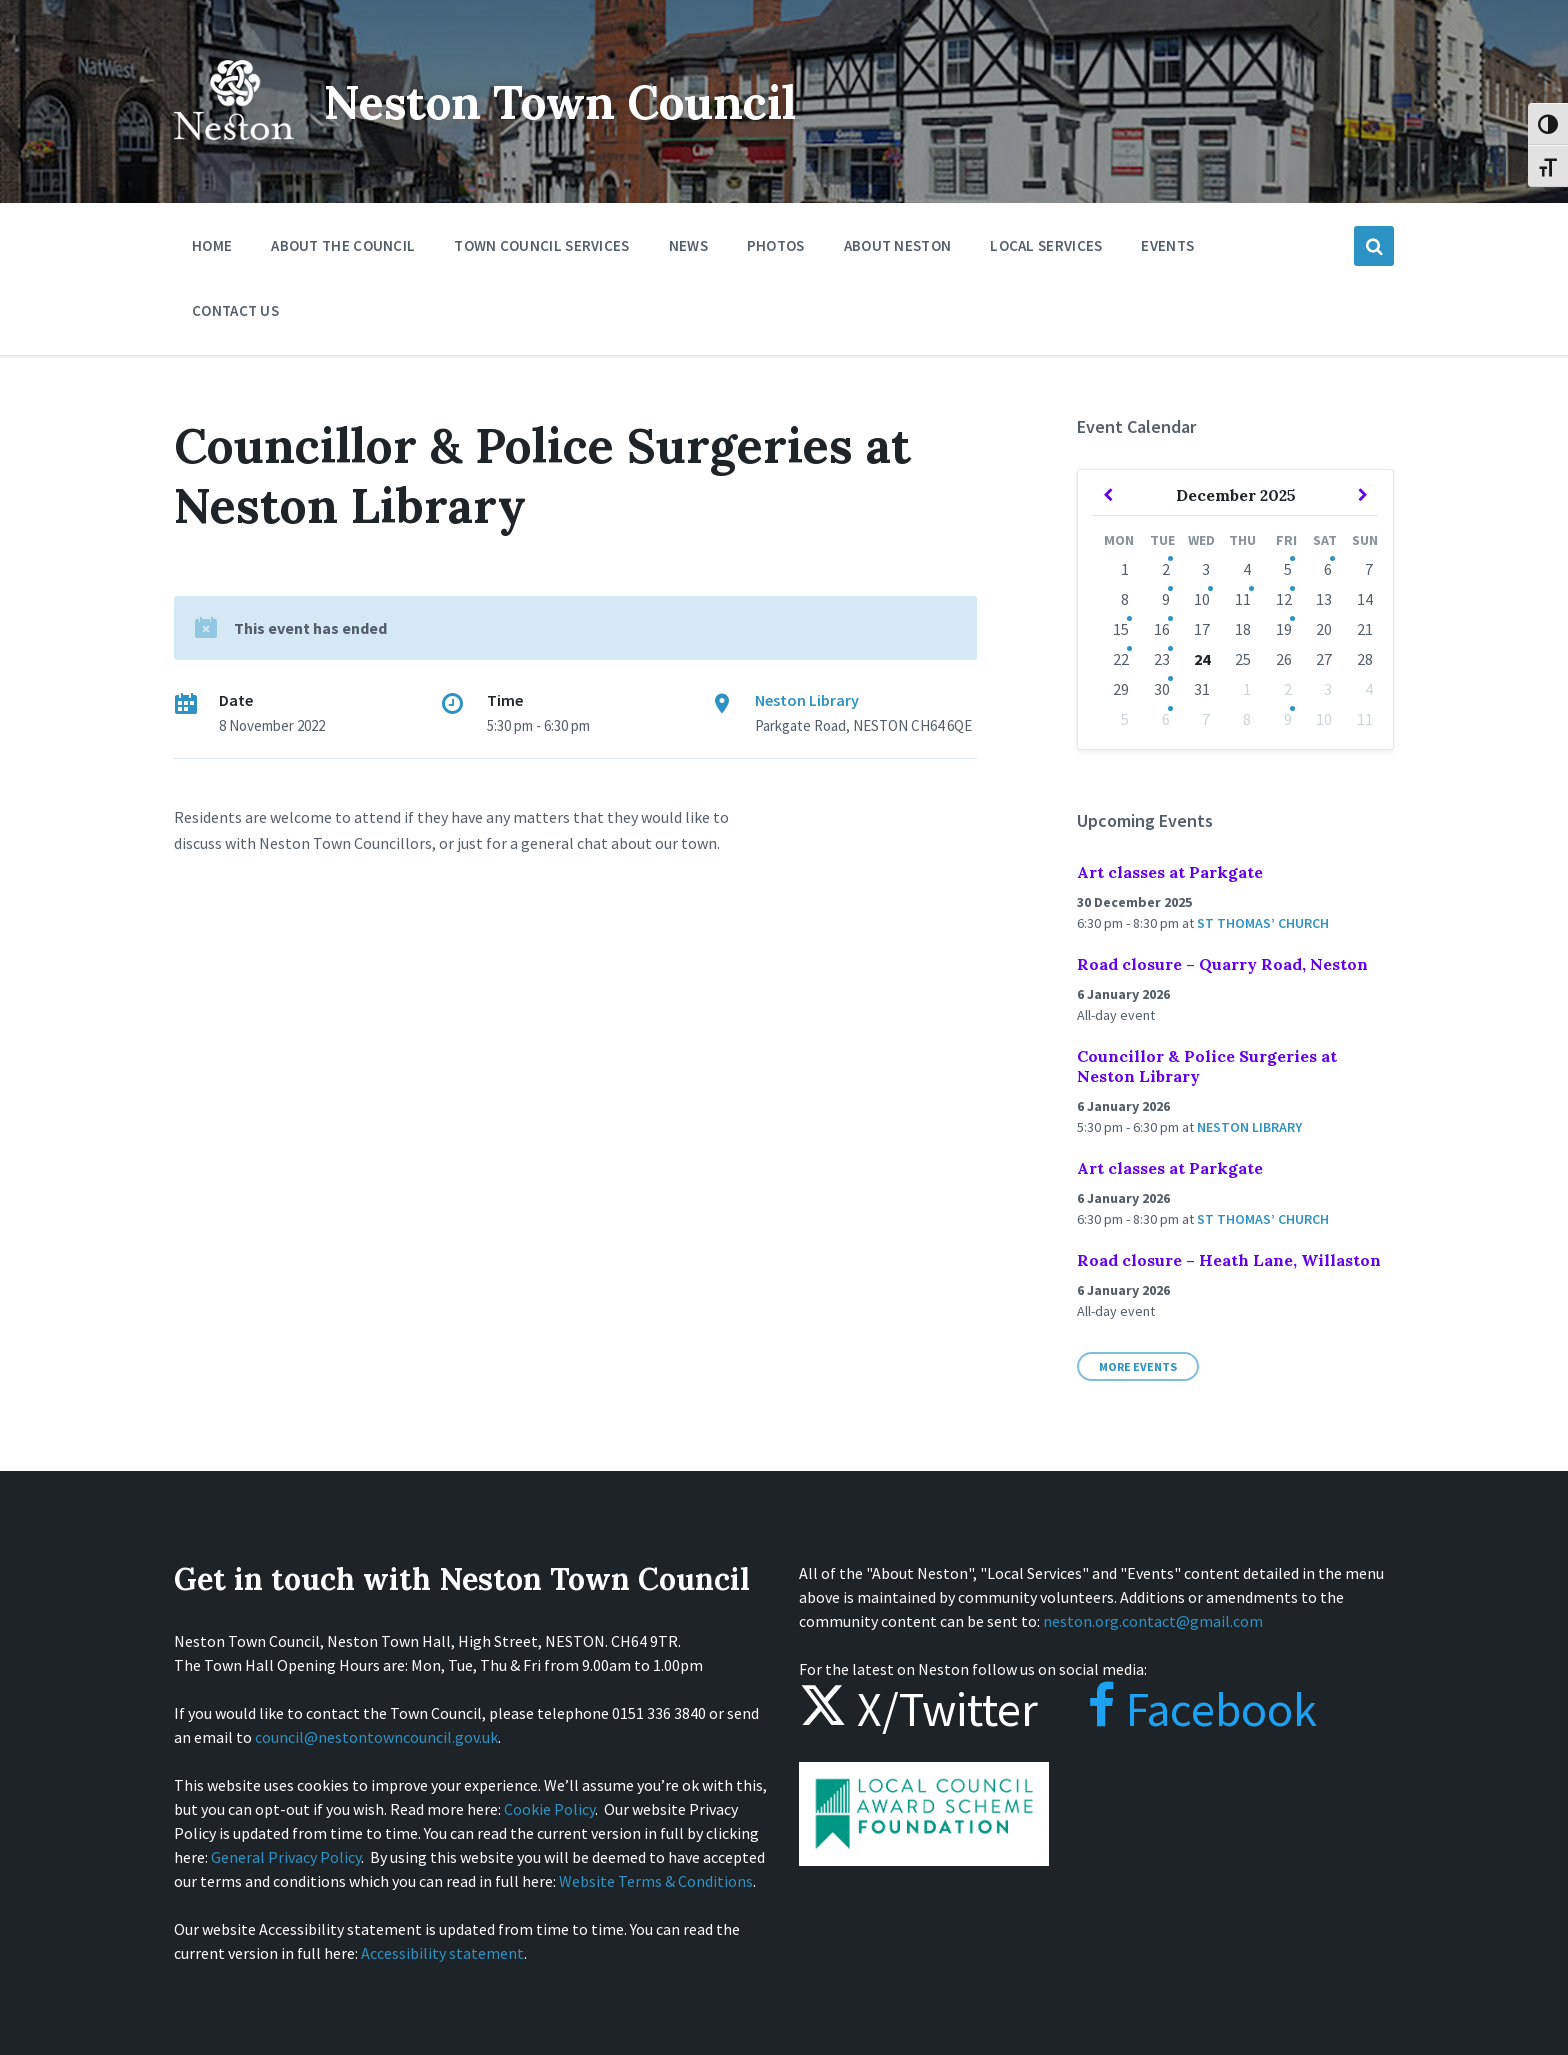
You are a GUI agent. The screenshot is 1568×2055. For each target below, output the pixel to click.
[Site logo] (234, 154)
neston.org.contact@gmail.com (1153, 1621)
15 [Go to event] (1121, 629)
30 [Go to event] (1162, 689)
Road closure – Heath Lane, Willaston (1229, 1260)
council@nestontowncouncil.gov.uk (376, 1737)
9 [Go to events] (1166, 599)
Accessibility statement (442, 1953)
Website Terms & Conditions (656, 1881)
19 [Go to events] (1284, 629)
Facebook (1182, 1709)
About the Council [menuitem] (343, 245)
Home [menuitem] (212, 245)
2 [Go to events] (1166, 569)
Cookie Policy (549, 1809)
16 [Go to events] (1162, 629)
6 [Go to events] (1328, 569)
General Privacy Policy (286, 1857)
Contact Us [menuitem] (235, 310)
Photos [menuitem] (776, 245)
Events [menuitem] (1167, 245)
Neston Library (807, 700)
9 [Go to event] (1288, 719)
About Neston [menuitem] (898, 245)
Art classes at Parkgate (1170, 872)
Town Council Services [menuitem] (541, 245)
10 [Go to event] (1202, 599)
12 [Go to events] (1284, 599)
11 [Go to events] (1243, 599)
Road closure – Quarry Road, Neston (1222, 964)
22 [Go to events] (1121, 659)
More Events (1138, 1366)
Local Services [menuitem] (1046, 245)
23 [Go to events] (1162, 659)
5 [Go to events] (1288, 569)
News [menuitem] (688, 245)
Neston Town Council (571, 101)
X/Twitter (918, 1709)
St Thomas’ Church (1263, 923)
